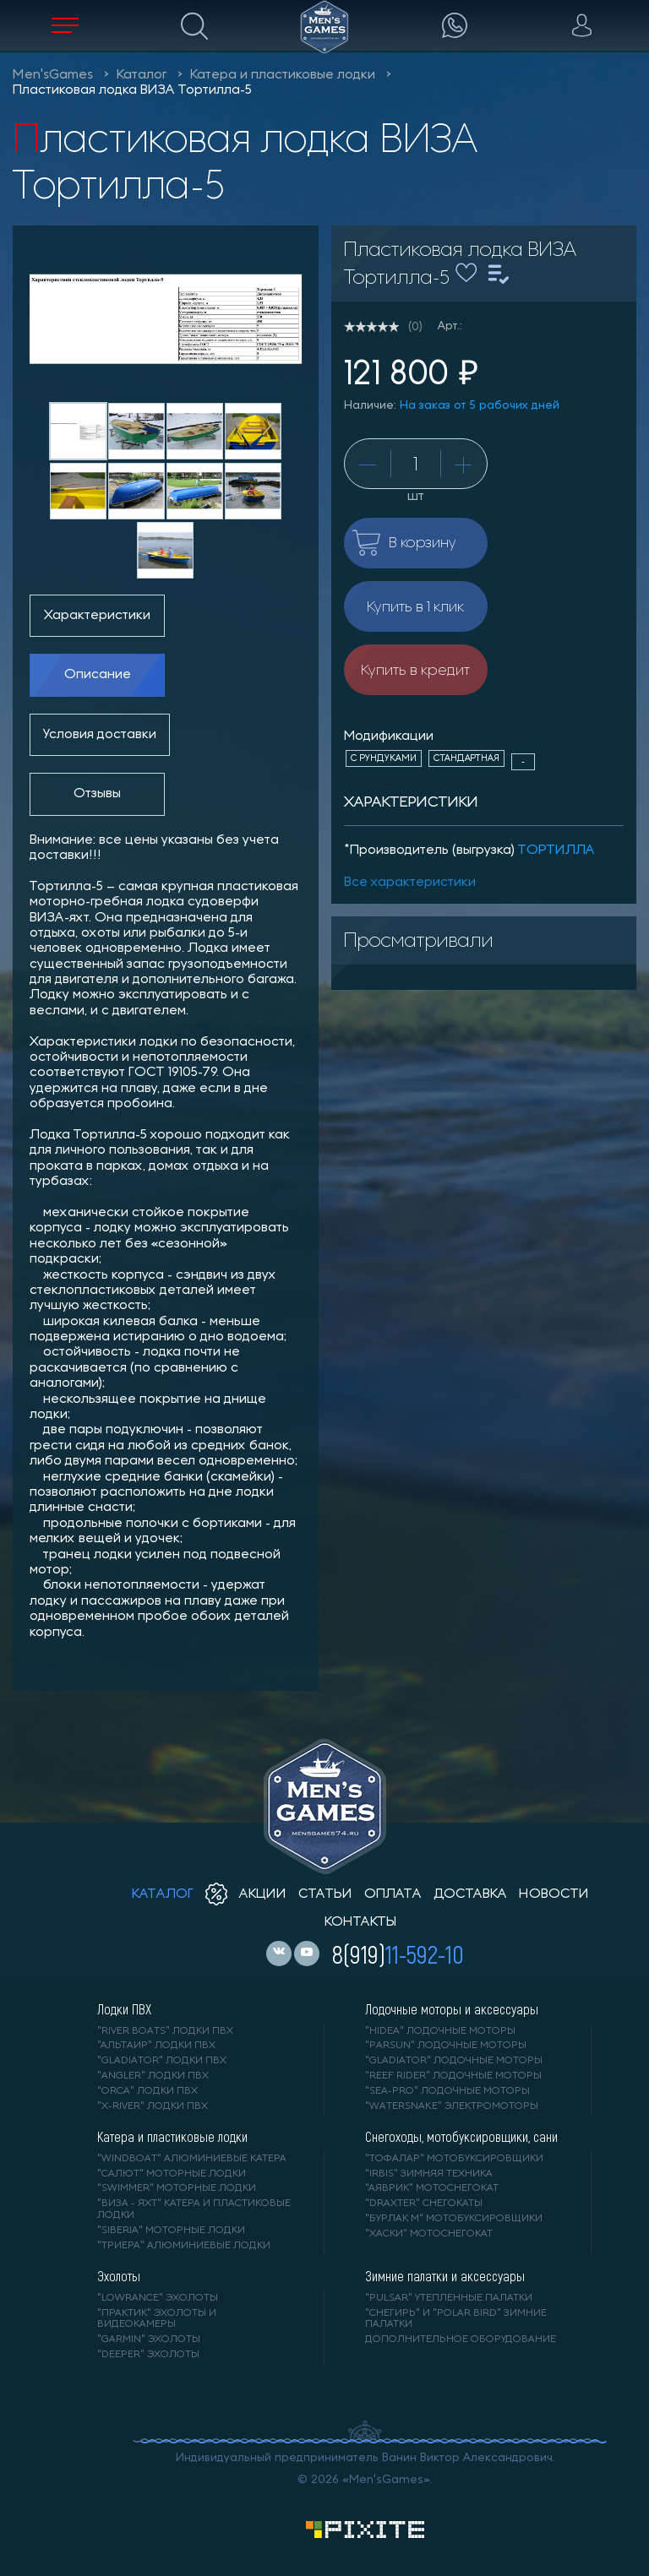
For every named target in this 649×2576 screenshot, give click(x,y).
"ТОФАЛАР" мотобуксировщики (454, 2159)
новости (554, 1894)
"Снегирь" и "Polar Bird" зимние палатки (456, 2319)
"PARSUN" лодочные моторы (445, 2045)
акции (245, 1894)
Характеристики (97, 616)
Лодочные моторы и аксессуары (451, 2009)
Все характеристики (410, 883)
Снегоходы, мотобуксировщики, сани (461, 2136)
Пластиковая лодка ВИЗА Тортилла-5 (132, 90)
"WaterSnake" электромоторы (451, 2106)
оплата (393, 1894)
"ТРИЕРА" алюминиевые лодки (183, 2246)
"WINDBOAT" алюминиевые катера (191, 2159)
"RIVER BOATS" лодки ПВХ (165, 2031)
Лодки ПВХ (124, 2009)
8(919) (398, 1953)
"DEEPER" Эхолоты (148, 2354)
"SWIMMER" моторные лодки (176, 2188)
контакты (360, 1922)
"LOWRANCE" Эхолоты (157, 2298)
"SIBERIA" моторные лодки (171, 2230)
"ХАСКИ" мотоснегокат (429, 2234)
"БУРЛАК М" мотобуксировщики (454, 2219)
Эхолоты (118, 2276)
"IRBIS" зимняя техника (429, 2174)
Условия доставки (99, 735)
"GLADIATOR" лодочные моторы (454, 2061)
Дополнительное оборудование (460, 2339)
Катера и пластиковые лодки (282, 75)
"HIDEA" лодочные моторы (440, 2031)
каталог (163, 1894)
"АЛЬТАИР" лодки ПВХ (156, 2045)
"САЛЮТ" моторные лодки (171, 2174)
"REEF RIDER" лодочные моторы (453, 2076)
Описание (97, 675)
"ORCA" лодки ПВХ (147, 2091)
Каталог (141, 75)
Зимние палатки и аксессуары (445, 2276)
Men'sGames (53, 75)
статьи (325, 1894)
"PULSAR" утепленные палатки (448, 2298)
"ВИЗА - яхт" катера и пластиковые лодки (194, 2209)
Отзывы (97, 794)
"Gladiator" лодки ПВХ (161, 2061)
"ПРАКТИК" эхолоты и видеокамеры (156, 2319)
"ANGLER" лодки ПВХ (153, 2076)
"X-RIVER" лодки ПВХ (152, 2106)
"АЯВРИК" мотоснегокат (432, 2188)
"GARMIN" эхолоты (148, 2339)
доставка (470, 1894)
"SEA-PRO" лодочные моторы (447, 2091)
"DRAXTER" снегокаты (424, 2203)
